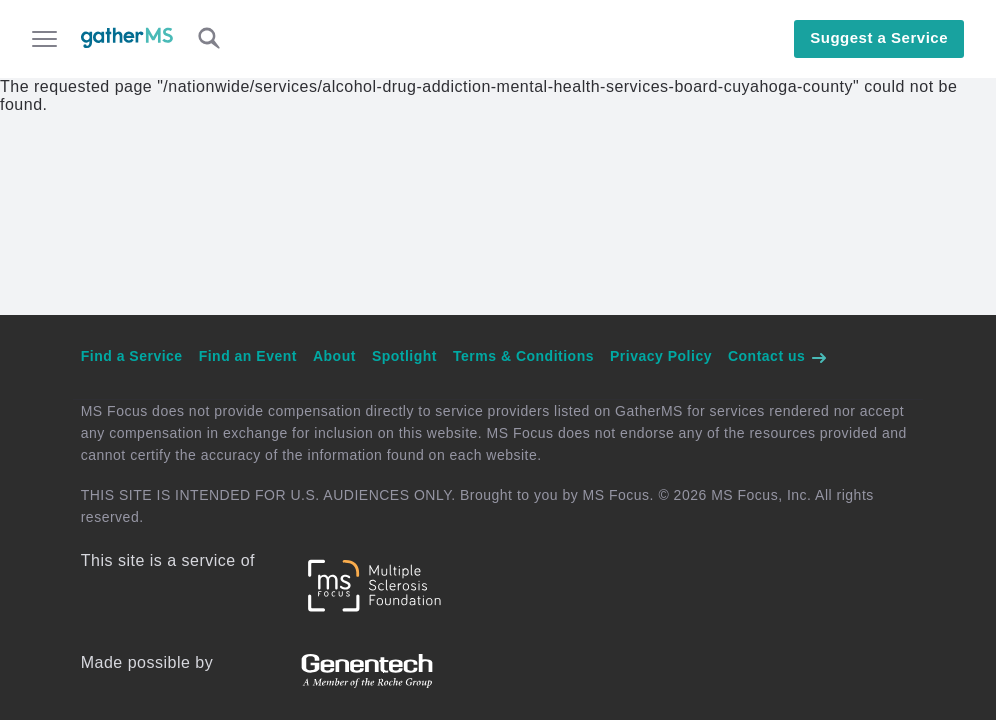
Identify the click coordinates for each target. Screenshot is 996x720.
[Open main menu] (44, 41)
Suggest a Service (879, 37)
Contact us (778, 356)
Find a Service (132, 356)
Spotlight (404, 356)
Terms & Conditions (523, 356)
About (334, 356)
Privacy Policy (661, 356)
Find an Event (248, 356)
